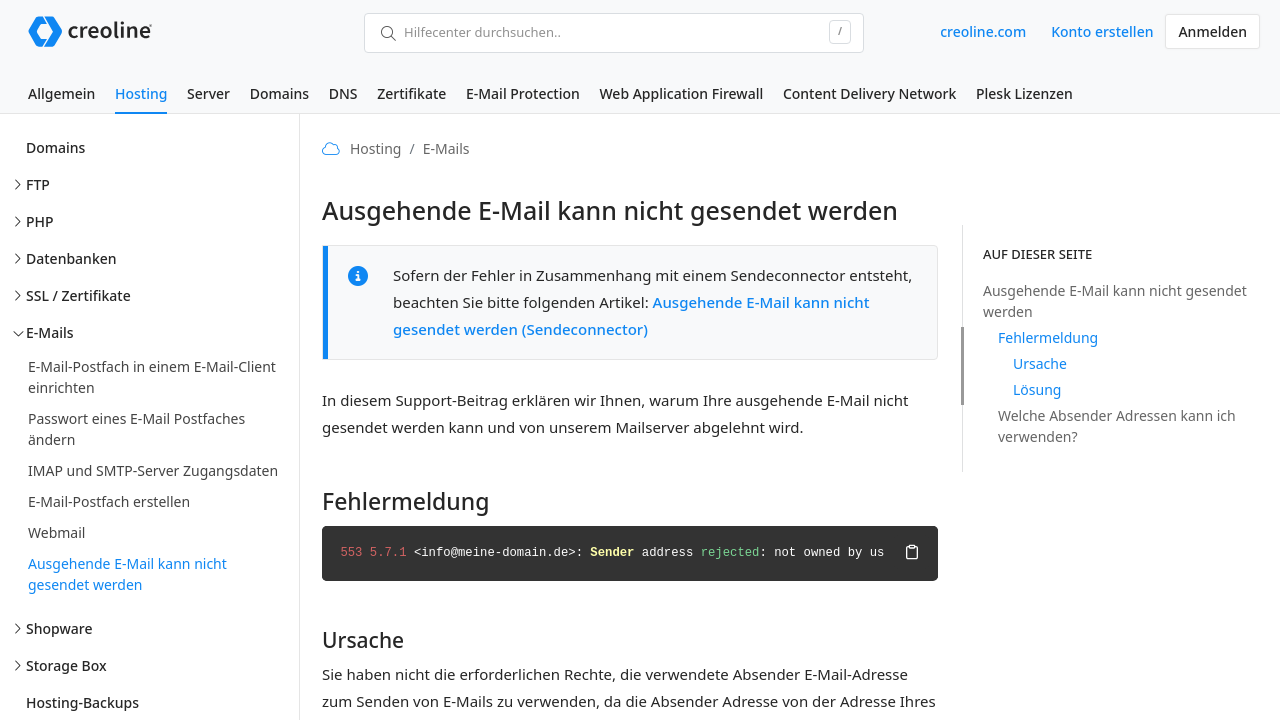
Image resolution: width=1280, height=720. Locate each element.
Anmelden (1212, 31)
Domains (279, 93)
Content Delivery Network (869, 93)
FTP (38, 184)
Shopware (59, 628)
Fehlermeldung (1048, 337)
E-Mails (50, 332)
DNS (343, 93)
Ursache (1040, 363)
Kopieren (911, 552)
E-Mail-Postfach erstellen (109, 501)
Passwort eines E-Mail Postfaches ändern (136, 429)
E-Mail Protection (523, 93)
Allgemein (61, 93)
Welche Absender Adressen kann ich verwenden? (1117, 426)
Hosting (141, 93)
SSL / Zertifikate (78, 295)
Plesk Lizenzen (1024, 93)
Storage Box (66, 665)
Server (208, 93)
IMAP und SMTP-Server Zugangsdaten (153, 470)
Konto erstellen (1102, 31)
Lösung (1037, 389)
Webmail (56, 532)
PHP (40, 221)
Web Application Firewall (681, 93)
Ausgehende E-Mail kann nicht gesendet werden (127, 574)
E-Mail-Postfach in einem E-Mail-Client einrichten (152, 377)
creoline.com (983, 31)
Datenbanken (71, 258)
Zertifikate (411, 93)
